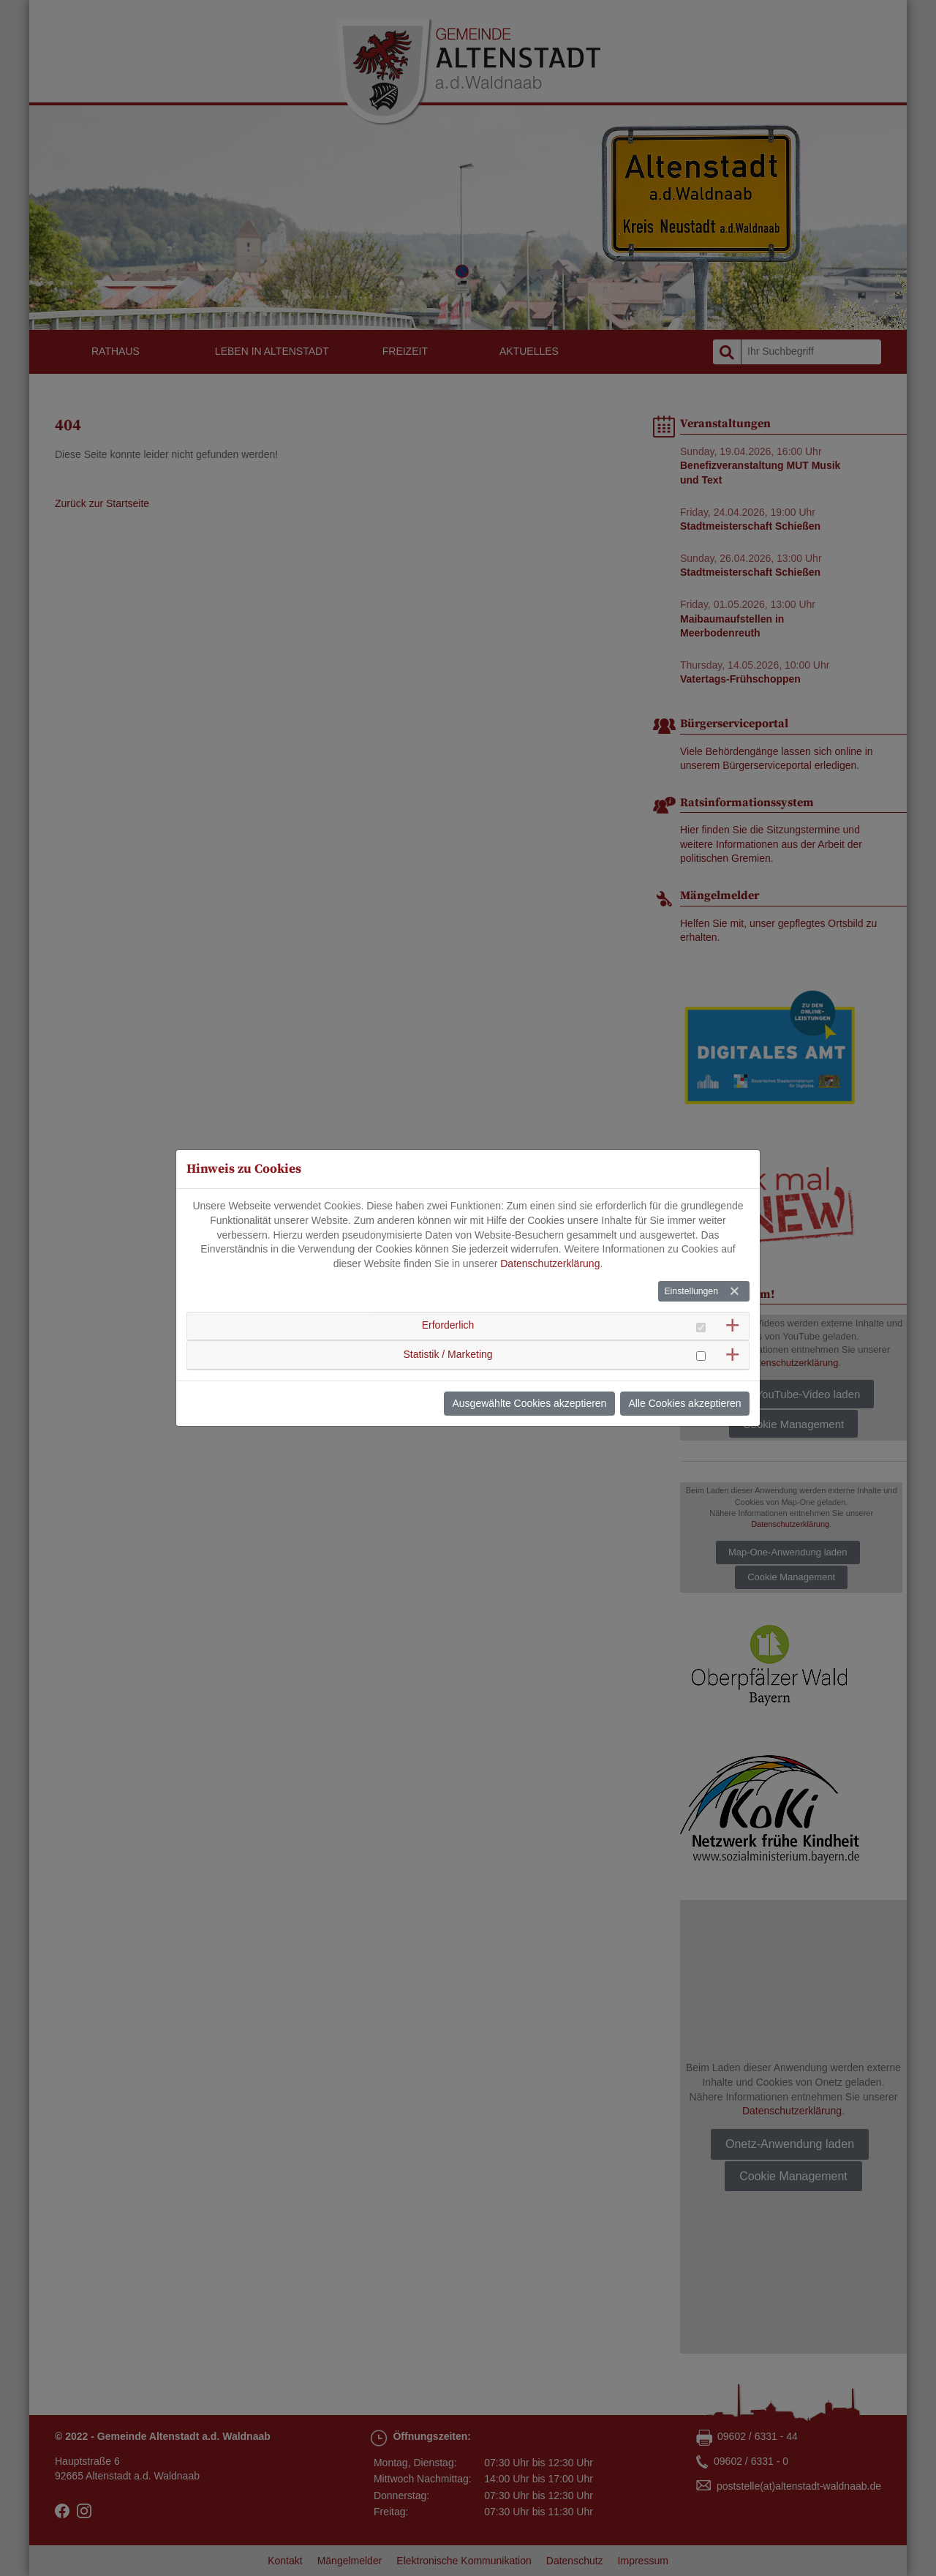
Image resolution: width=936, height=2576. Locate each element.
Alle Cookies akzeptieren (684, 1403)
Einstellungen (691, 1291)
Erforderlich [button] (448, 1325)
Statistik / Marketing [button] (447, 1353)
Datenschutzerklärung (550, 1263)
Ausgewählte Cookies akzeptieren (530, 1403)
